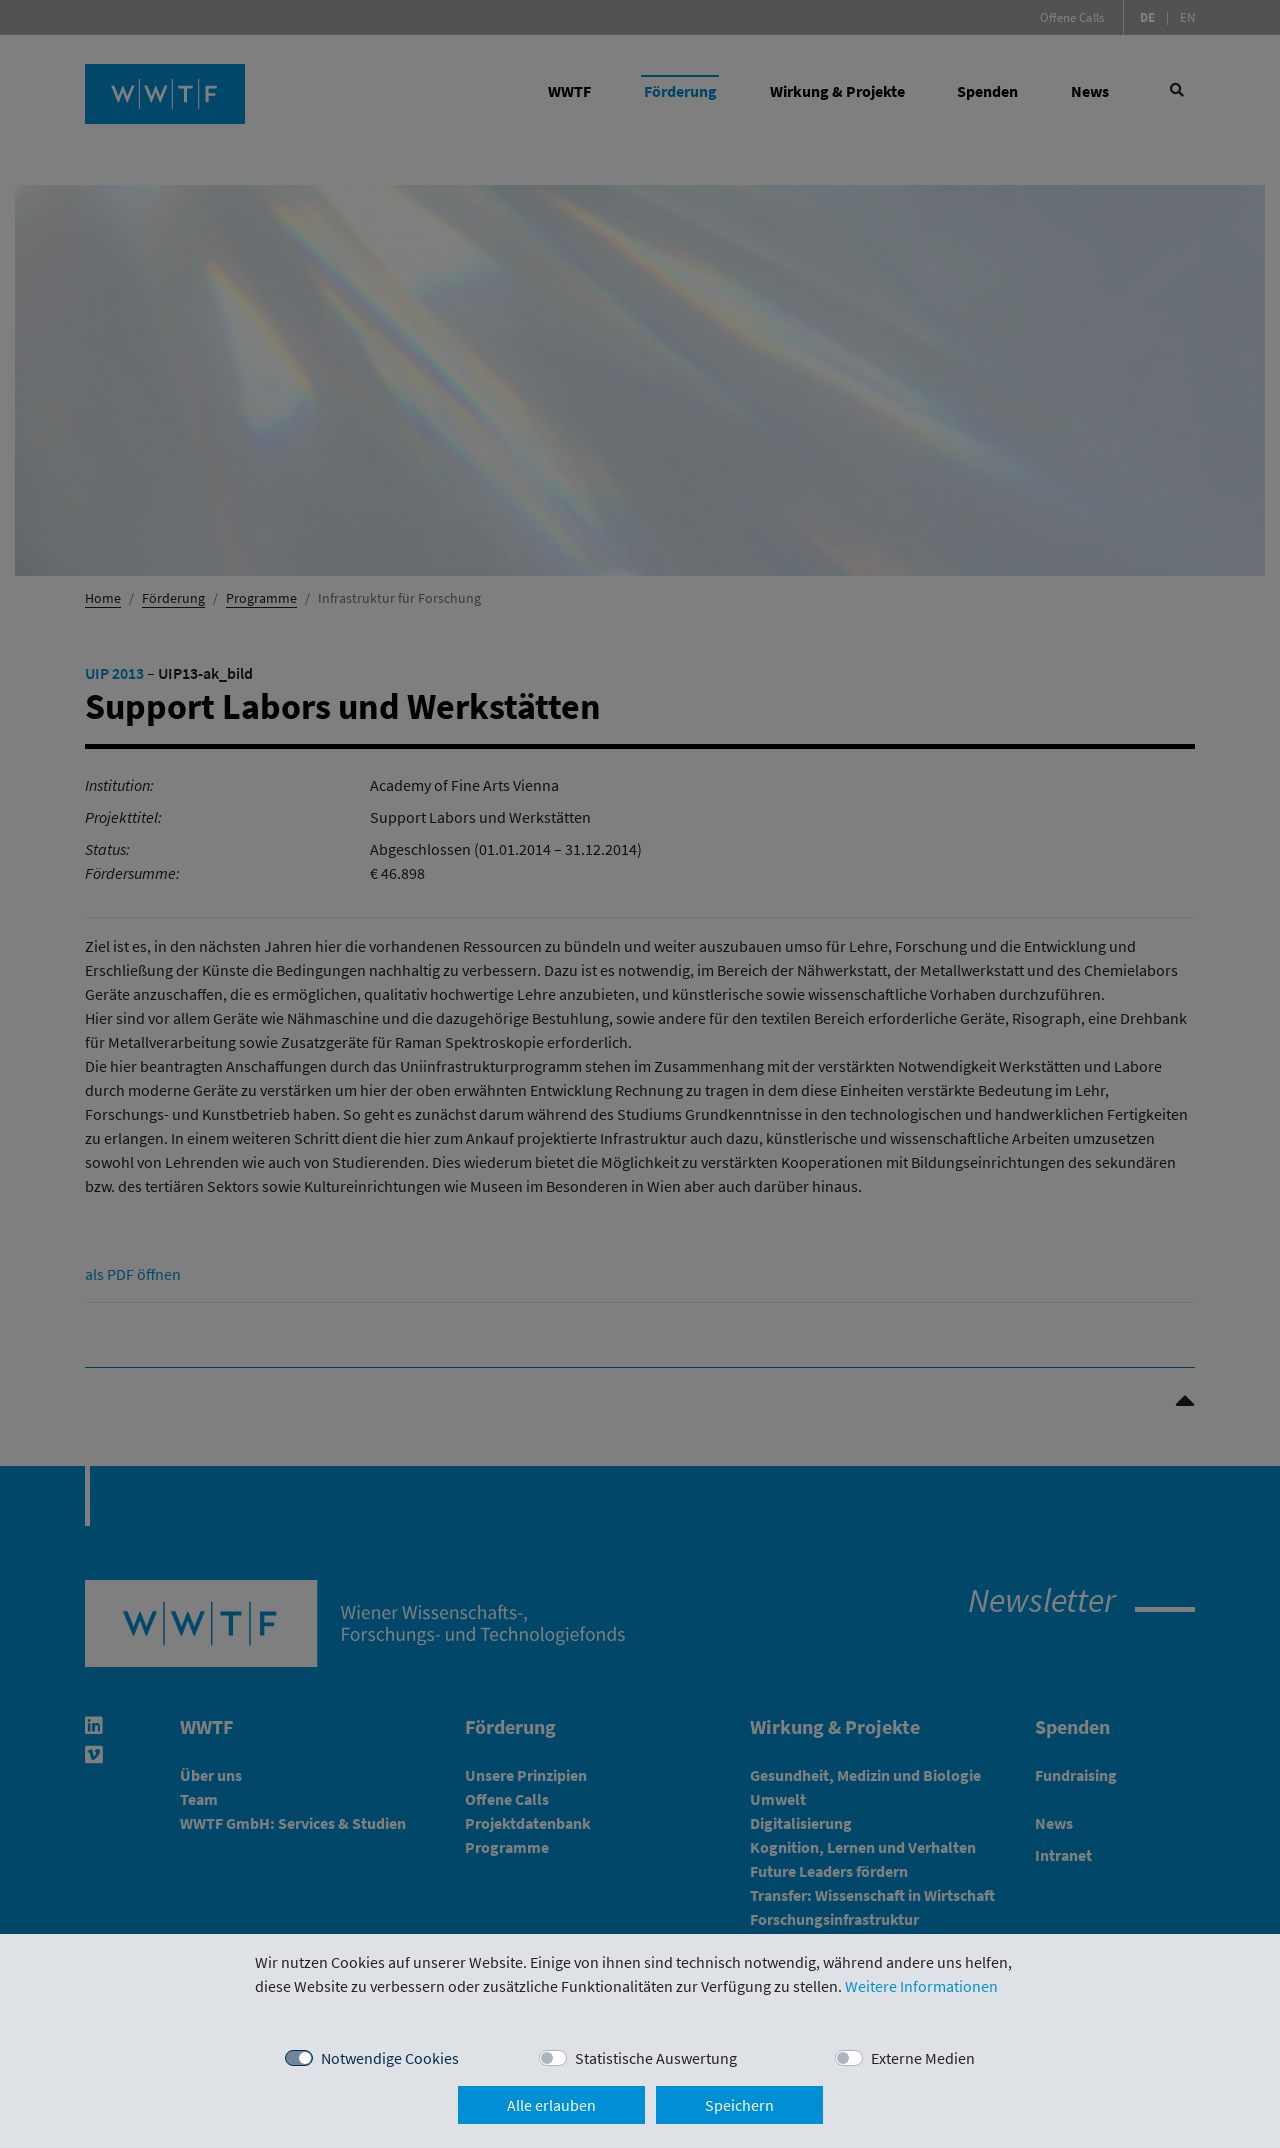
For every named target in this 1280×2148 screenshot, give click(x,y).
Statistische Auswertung (656, 2058)
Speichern (739, 2105)
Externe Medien (923, 2058)
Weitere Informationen (921, 1986)
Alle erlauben (551, 2105)
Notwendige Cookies (390, 2058)
